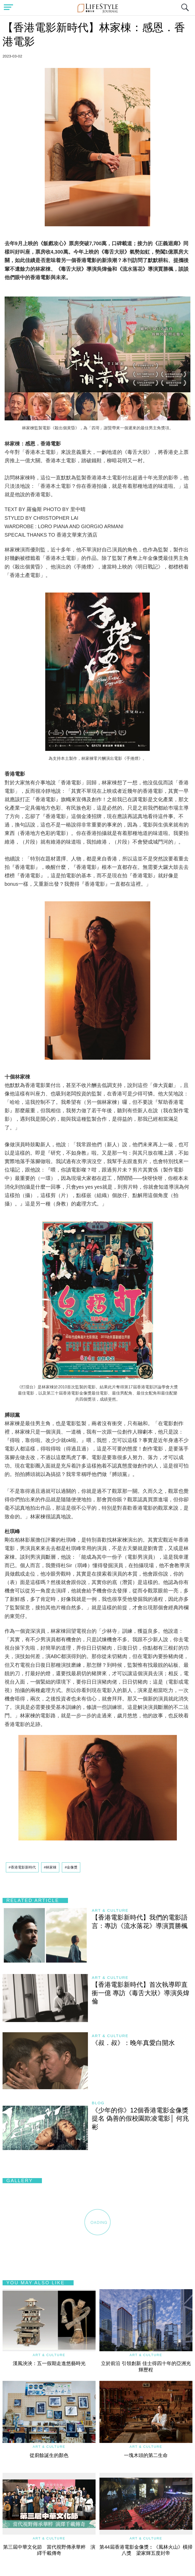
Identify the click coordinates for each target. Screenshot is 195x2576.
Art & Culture (110, 1910)
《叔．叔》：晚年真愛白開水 (133, 2042)
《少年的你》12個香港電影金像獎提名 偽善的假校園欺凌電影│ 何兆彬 (140, 2118)
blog (98, 2103)
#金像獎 (71, 1867)
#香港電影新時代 (22, 1867)
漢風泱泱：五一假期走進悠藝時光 (49, 2363)
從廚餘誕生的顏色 (49, 2455)
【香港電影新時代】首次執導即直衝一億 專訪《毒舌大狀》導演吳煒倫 (140, 1993)
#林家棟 (50, 1867)
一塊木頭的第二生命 (146, 2455)
